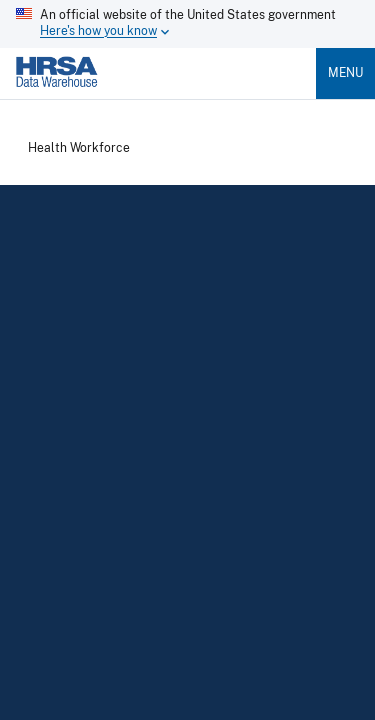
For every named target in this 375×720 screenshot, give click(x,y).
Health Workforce (79, 149)
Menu (345, 73)
